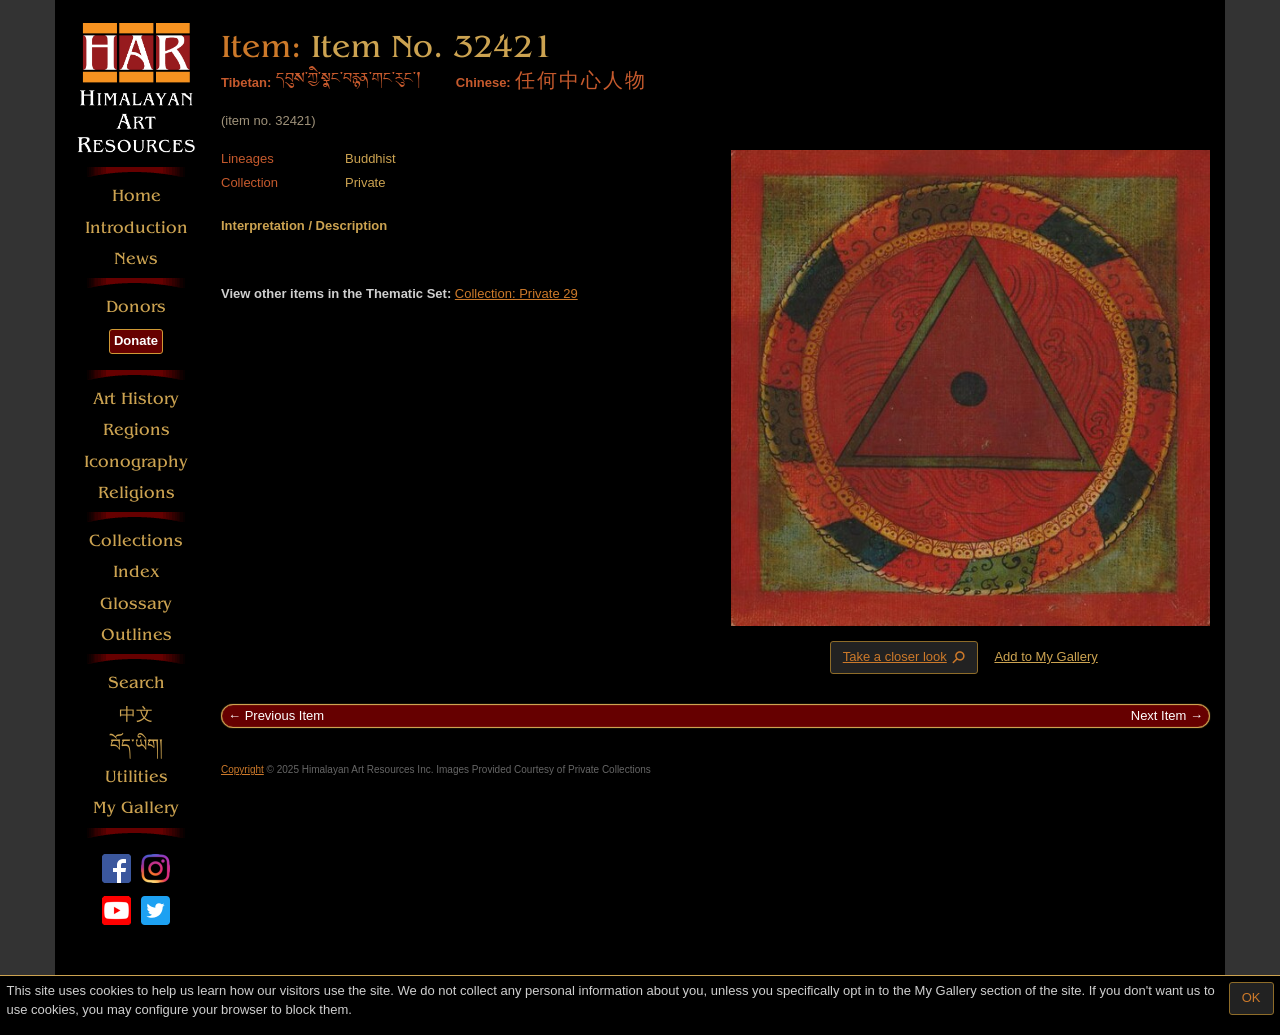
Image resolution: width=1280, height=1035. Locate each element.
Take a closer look (906, 657)
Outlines (136, 634)
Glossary (136, 603)
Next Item (1159, 715)
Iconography (136, 461)
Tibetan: (246, 82)
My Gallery (136, 807)
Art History (136, 398)
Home (136, 195)
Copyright (242, 769)
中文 (136, 714)
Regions (136, 429)
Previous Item (284, 715)
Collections (136, 540)
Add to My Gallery (1045, 656)
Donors (136, 306)
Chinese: (483, 82)
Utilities (136, 776)
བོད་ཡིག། (136, 745)
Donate (136, 340)
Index (136, 571)
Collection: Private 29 (516, 293)
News (136, 258)
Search (136, 682)
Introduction (136, 227)
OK (1251, 997)
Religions (136, 492)
